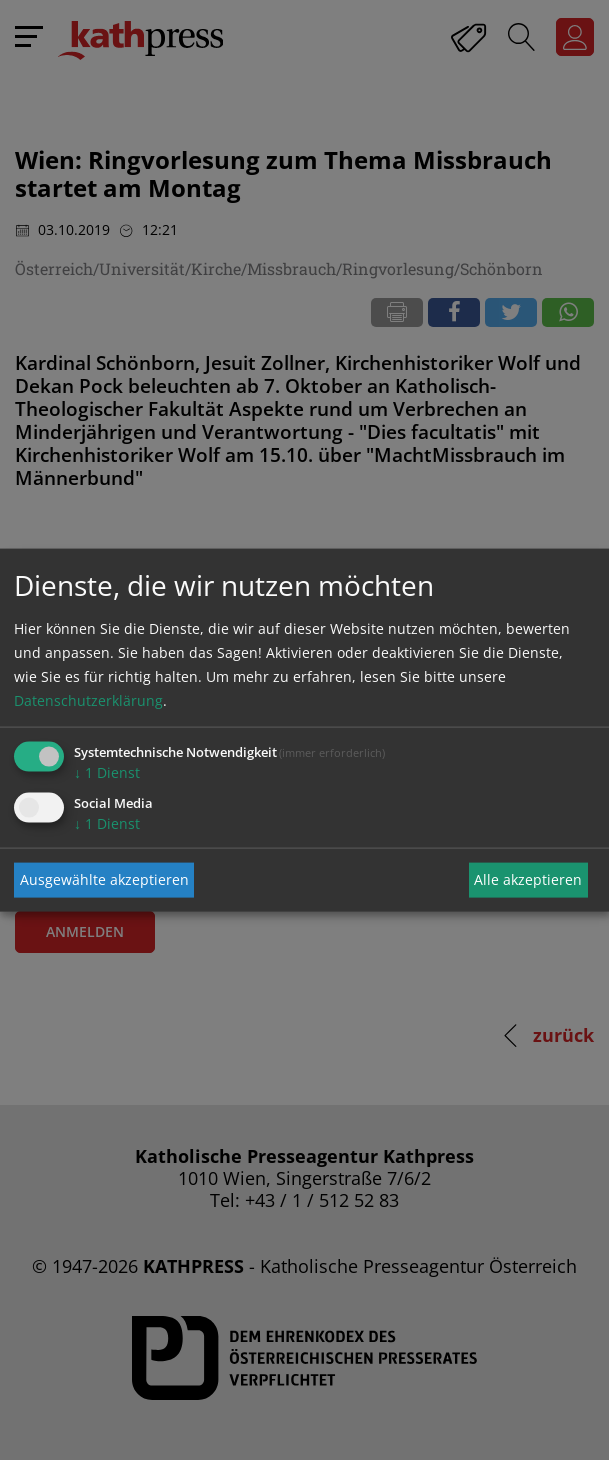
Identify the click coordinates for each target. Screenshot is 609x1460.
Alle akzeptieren (528, 879)
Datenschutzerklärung (88, 699)
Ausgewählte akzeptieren (104, 879)
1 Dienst (107, 771)
